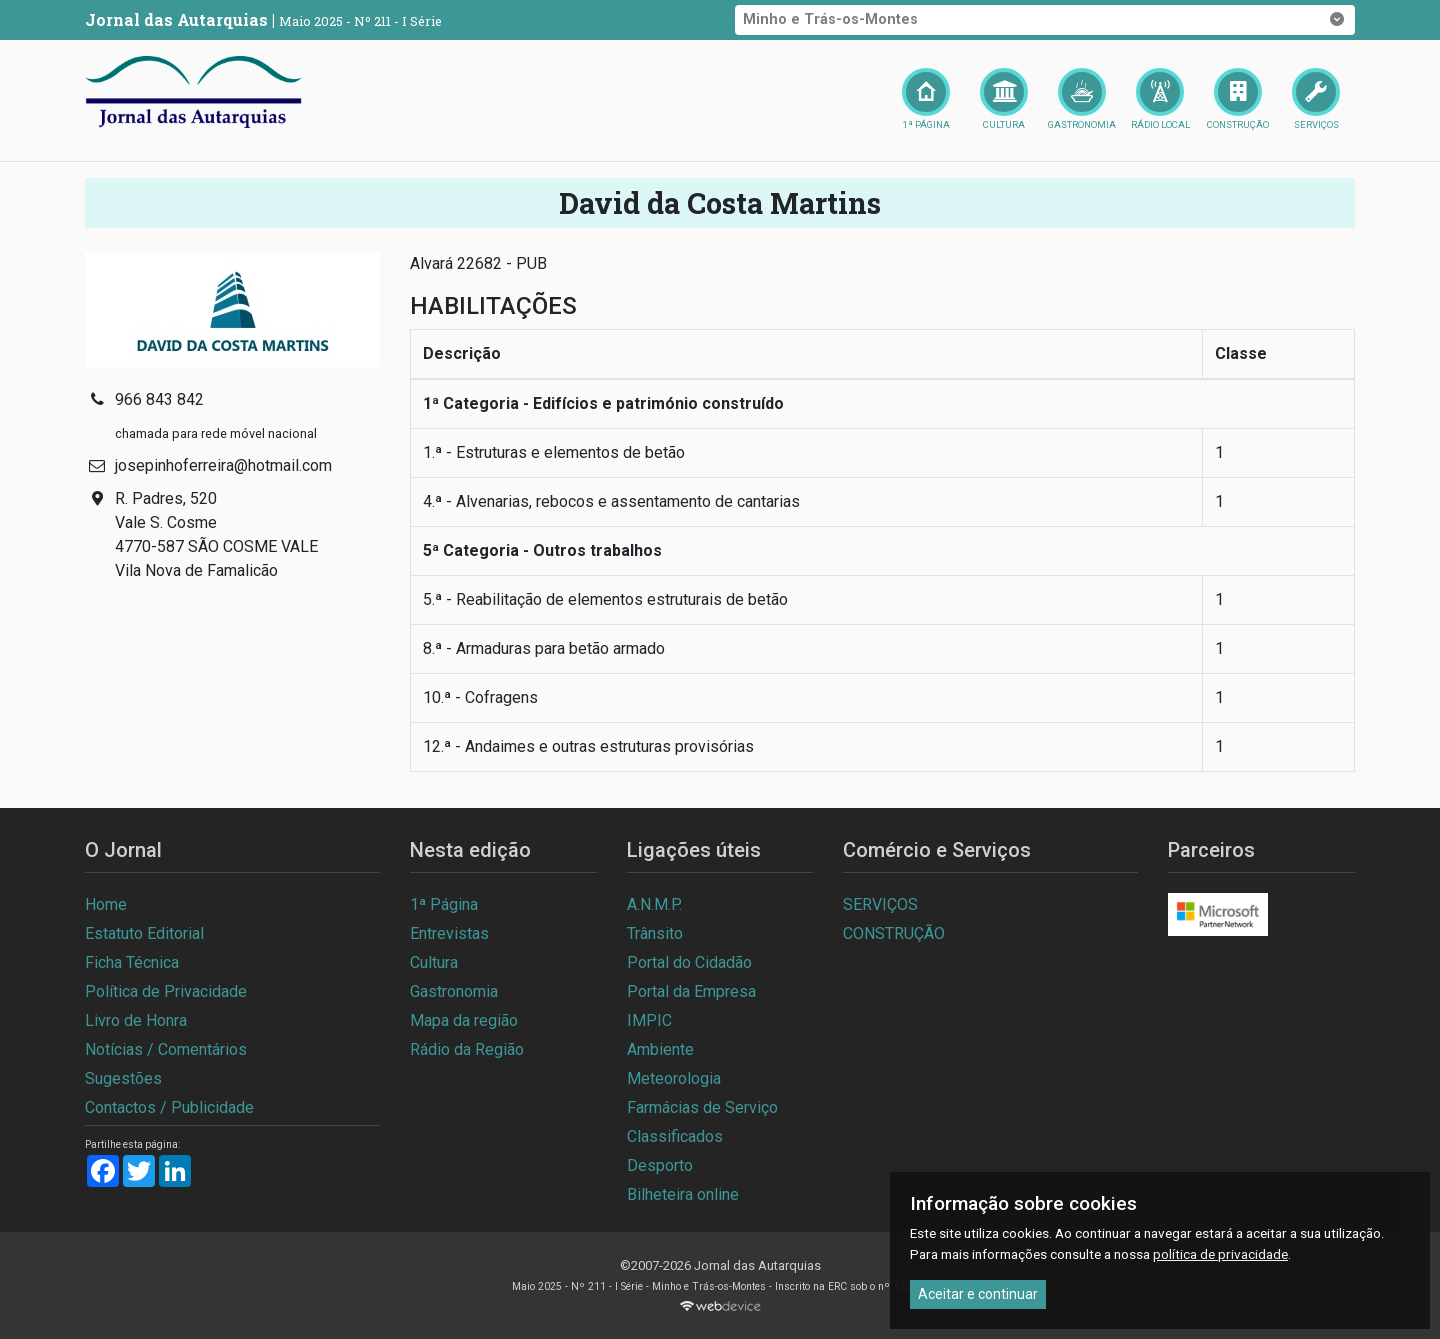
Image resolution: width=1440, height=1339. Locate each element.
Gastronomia (454, 991)
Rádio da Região (467, 1049)
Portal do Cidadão (689, 962)
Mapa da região (464, 1020)
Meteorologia (674, 1078)
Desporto (660, 1165)
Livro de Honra (136, 1020)
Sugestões (123, 1078)
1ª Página (444, 904)
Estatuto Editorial (144, 933)
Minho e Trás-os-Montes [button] (1045, 20)
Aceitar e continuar (978, 1294)
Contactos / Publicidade (169, 1107)
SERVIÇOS (880, 904)
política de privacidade (1220, 1254)
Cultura (434, 962)
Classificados (675, 1136)
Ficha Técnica (132, 962)
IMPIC (649, 1020)
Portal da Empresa (691, 991)
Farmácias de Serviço (702, 1107)
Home (106, 904)
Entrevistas (449, 933)
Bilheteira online (683, 1194)
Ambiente (660, 1049)
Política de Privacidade (166, 991)
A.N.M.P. (654, 904)
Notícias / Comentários (166, 1049)
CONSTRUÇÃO (894, 933)
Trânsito (655, 933)
